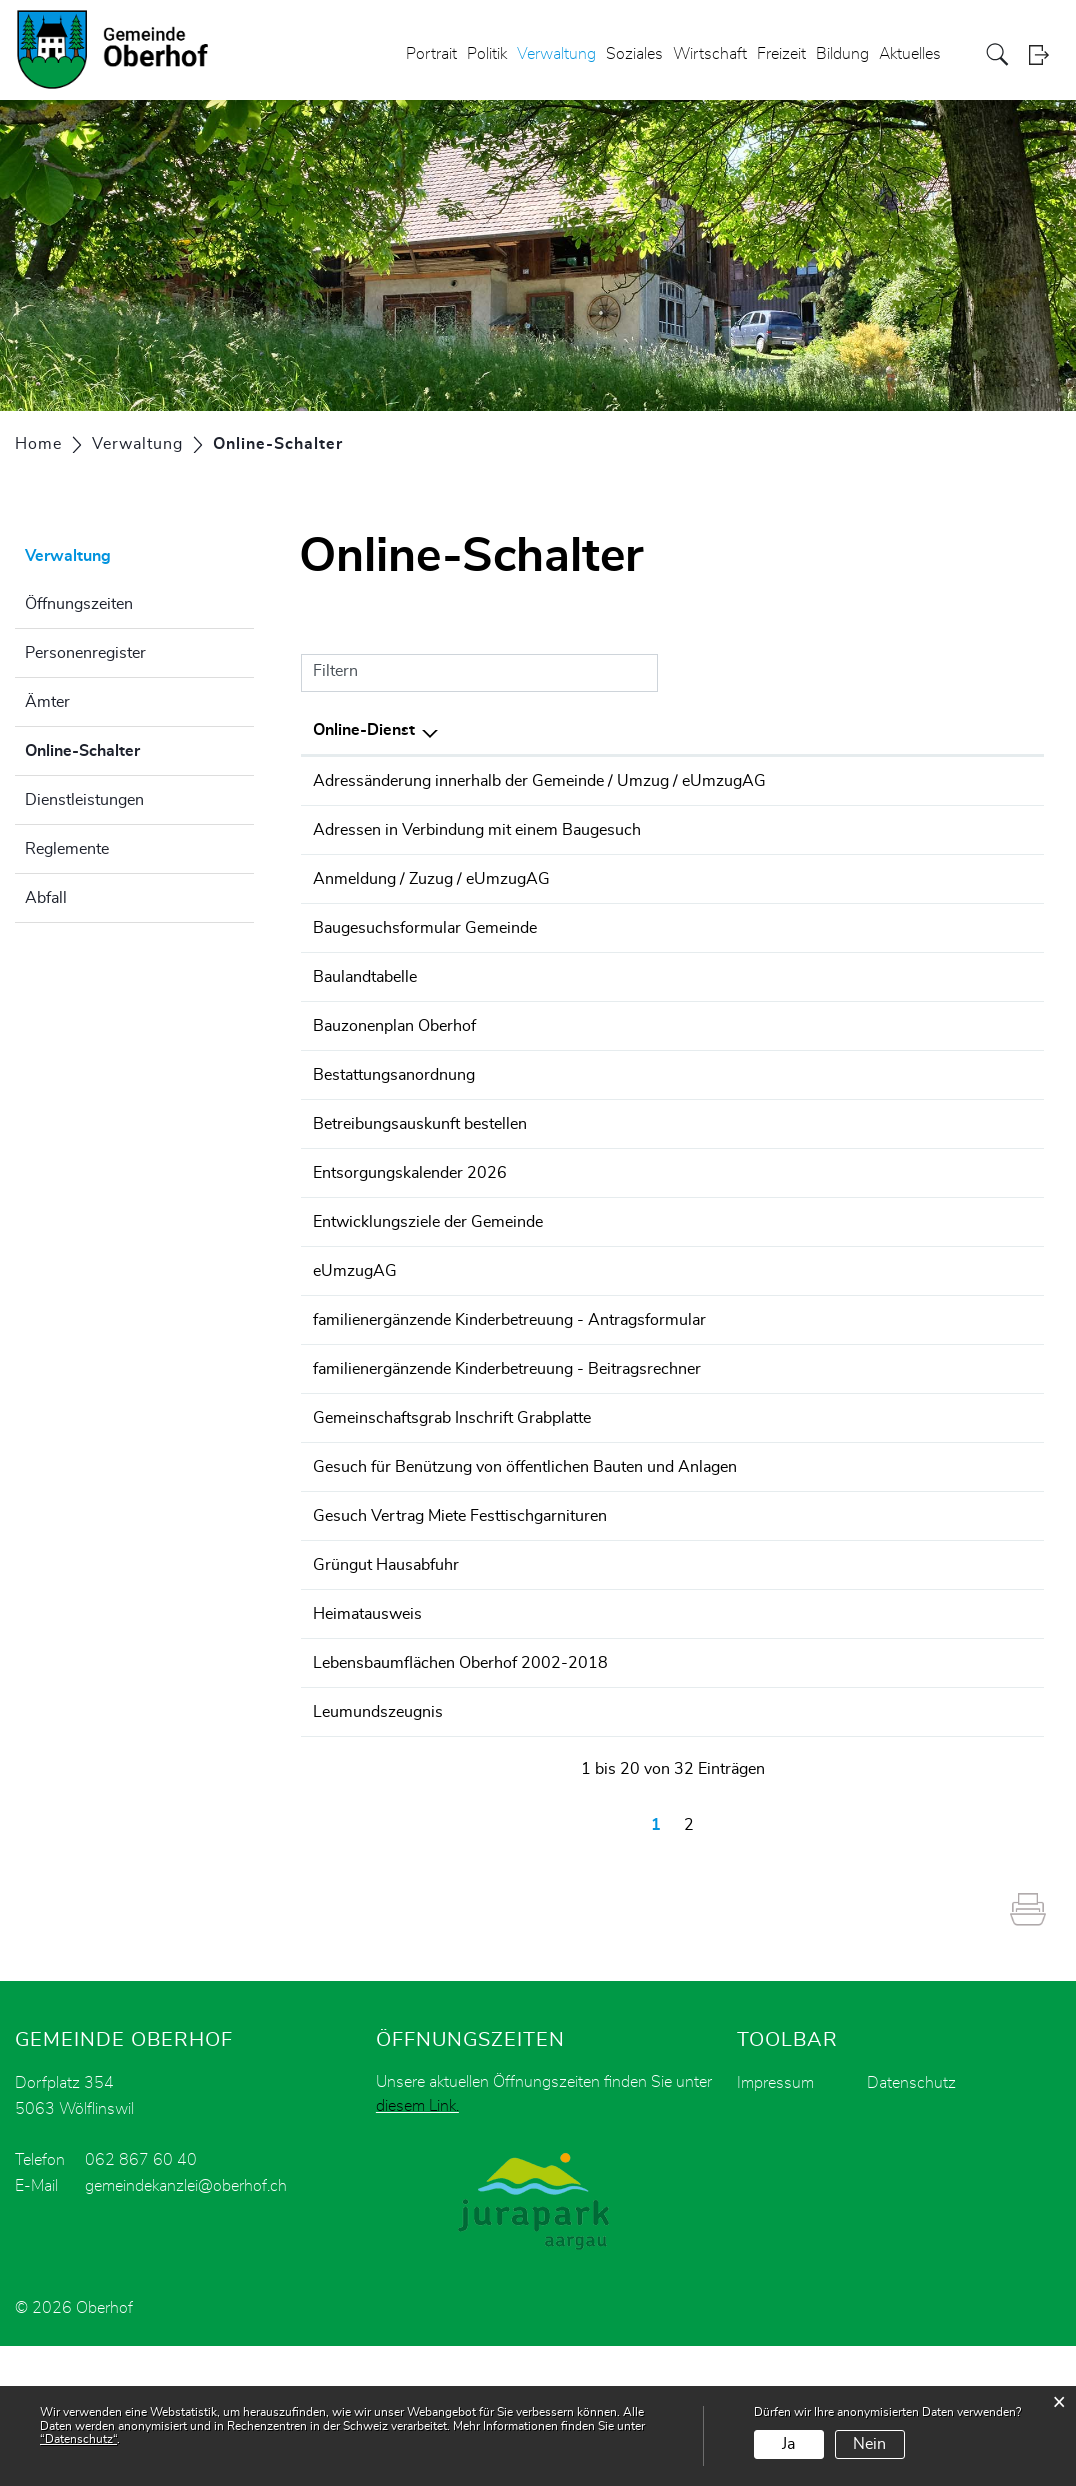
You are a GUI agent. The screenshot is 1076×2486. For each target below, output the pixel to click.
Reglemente (67, 849)
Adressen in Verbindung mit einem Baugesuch (477, 837)
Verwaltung (556, 54)
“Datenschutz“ (78, 2439)
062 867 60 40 (141, 2300)
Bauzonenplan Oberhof (394, 1061)
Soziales (634, 54)
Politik (487, 54)
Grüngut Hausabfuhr (386, 1677)
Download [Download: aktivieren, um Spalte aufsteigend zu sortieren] (988, 730)
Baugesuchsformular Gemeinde (425, 949)
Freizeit (781, 54)
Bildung (842, 54)
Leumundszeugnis (378, 1845)
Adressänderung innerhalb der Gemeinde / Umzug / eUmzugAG (539, 781)
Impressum (775, 2223)
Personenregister (85, 653)
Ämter (47, 702)
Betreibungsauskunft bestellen (420, 1173)
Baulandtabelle (365, 1005)
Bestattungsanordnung (394, 1117)
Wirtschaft (710, 54)
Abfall (46, 898)
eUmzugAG (355, 1341)
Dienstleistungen (84, 800)
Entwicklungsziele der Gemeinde (428, 1285)
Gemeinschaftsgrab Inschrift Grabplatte (452, 1509)
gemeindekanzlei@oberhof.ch (186, 2326)
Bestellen (894, 950)
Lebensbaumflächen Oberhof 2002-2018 (460, 1789)
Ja (788, 2444)
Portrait (431, 54)
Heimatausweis (367, 1733)
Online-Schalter (132, 748)
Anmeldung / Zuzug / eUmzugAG (431, 893)
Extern (998, 782)
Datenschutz (911, 2223)
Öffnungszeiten (79, 604)
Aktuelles (910, 54)
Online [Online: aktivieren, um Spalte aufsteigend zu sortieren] (876, 730)
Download (995, 838)
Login (1045, 54)
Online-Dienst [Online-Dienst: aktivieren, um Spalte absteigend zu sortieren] (364, 730)
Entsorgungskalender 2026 (410, 1229)
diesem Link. (417, 2246)
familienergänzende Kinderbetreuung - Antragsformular (509, 1397)
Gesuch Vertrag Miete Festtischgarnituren (460, 1621)
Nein (869, 2444)
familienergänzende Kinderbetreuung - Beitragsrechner (507, 1453)
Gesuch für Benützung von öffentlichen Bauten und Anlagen (525, 1565)
